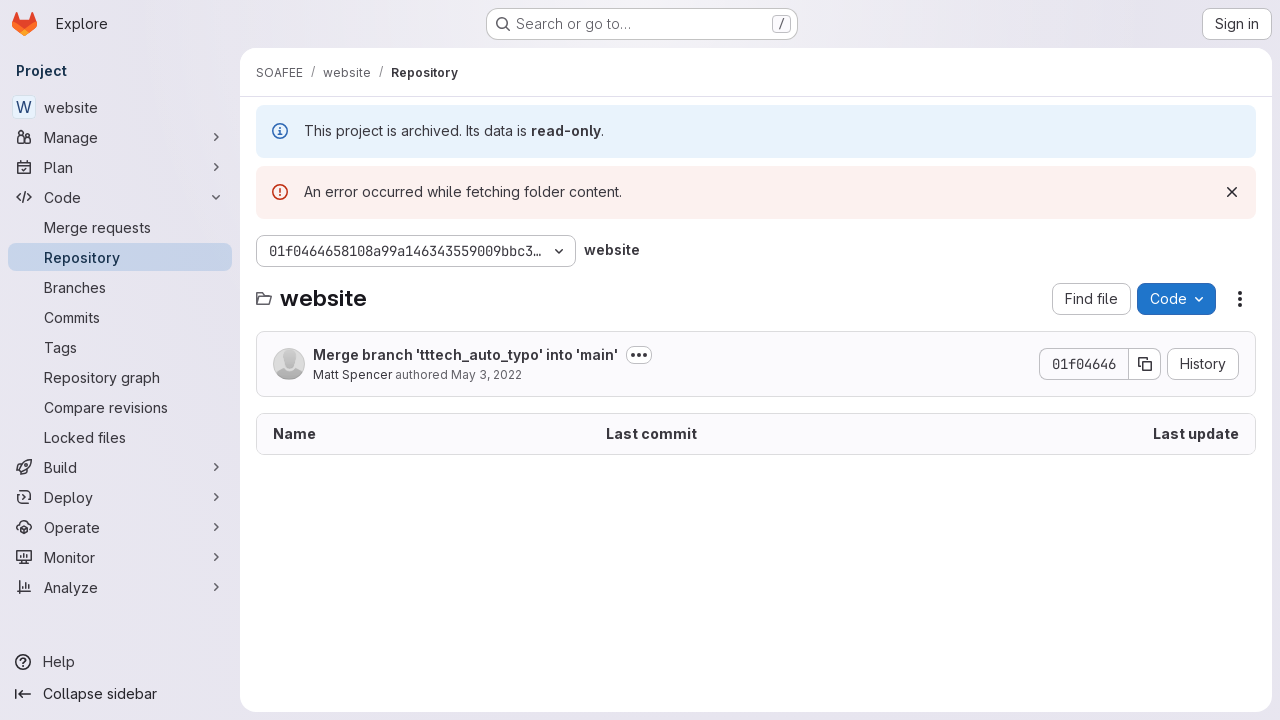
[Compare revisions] (120, 407)
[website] (120, 107)
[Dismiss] (1232, 192)
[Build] (120, 467)
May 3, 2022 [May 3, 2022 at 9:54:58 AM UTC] (486, 374)
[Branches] (120, 287)
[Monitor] (120, 557)
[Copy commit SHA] (1145, 364)
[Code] (120, 197)
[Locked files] (120, 437)
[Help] (120, 662)
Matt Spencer (352, 374)
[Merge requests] (120, 227)
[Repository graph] (120, 377)
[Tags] (120, 347)
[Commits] (120, 317)
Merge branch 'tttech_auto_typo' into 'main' (465, 354)
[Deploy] (120, 497)
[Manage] (120, 137)
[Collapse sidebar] (120, 694)
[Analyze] (120, 587)
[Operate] (120, 527)
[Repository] (120, 257)
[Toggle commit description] (639, 355)
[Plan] (120, 167)
